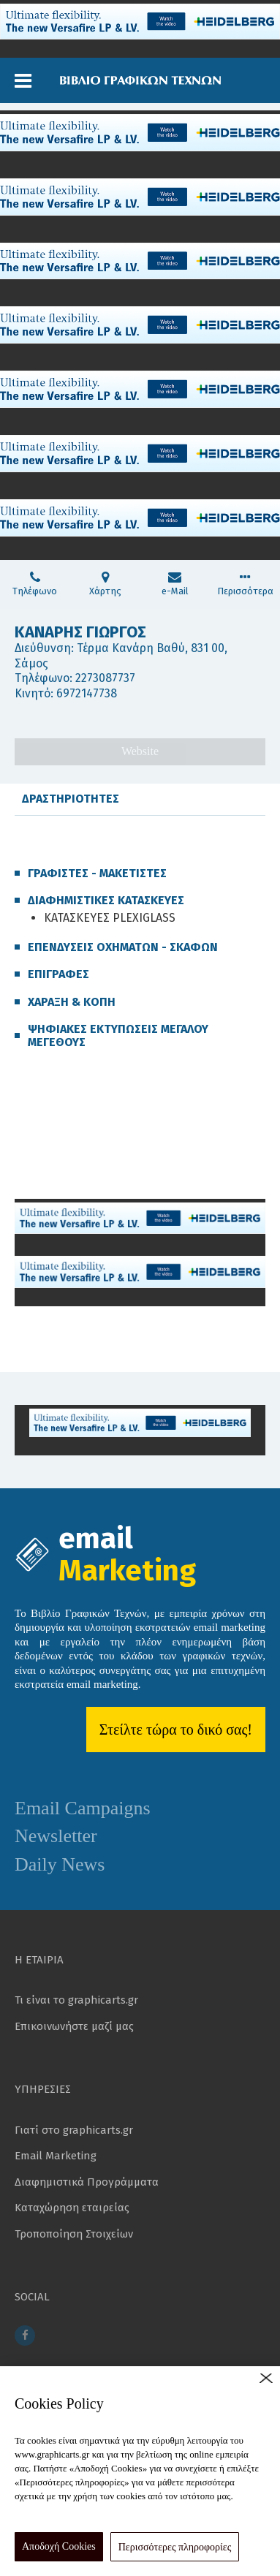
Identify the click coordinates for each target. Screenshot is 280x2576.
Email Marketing (56, 2155)
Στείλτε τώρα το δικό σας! (175, 1729)
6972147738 (86, 693)
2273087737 (105, 678)
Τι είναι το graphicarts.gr (76, 2000)
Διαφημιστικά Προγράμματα (87, 2182)
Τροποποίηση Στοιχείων (74, 2233)
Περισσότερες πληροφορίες (175, 2547)
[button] (23, 81)
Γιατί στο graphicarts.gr (74, 2130)
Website (140, 751)
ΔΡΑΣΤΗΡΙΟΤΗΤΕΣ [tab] (70, 799)
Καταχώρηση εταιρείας (72, 2207)
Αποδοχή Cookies (59, 2546)
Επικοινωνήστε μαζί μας (74, 2026)
